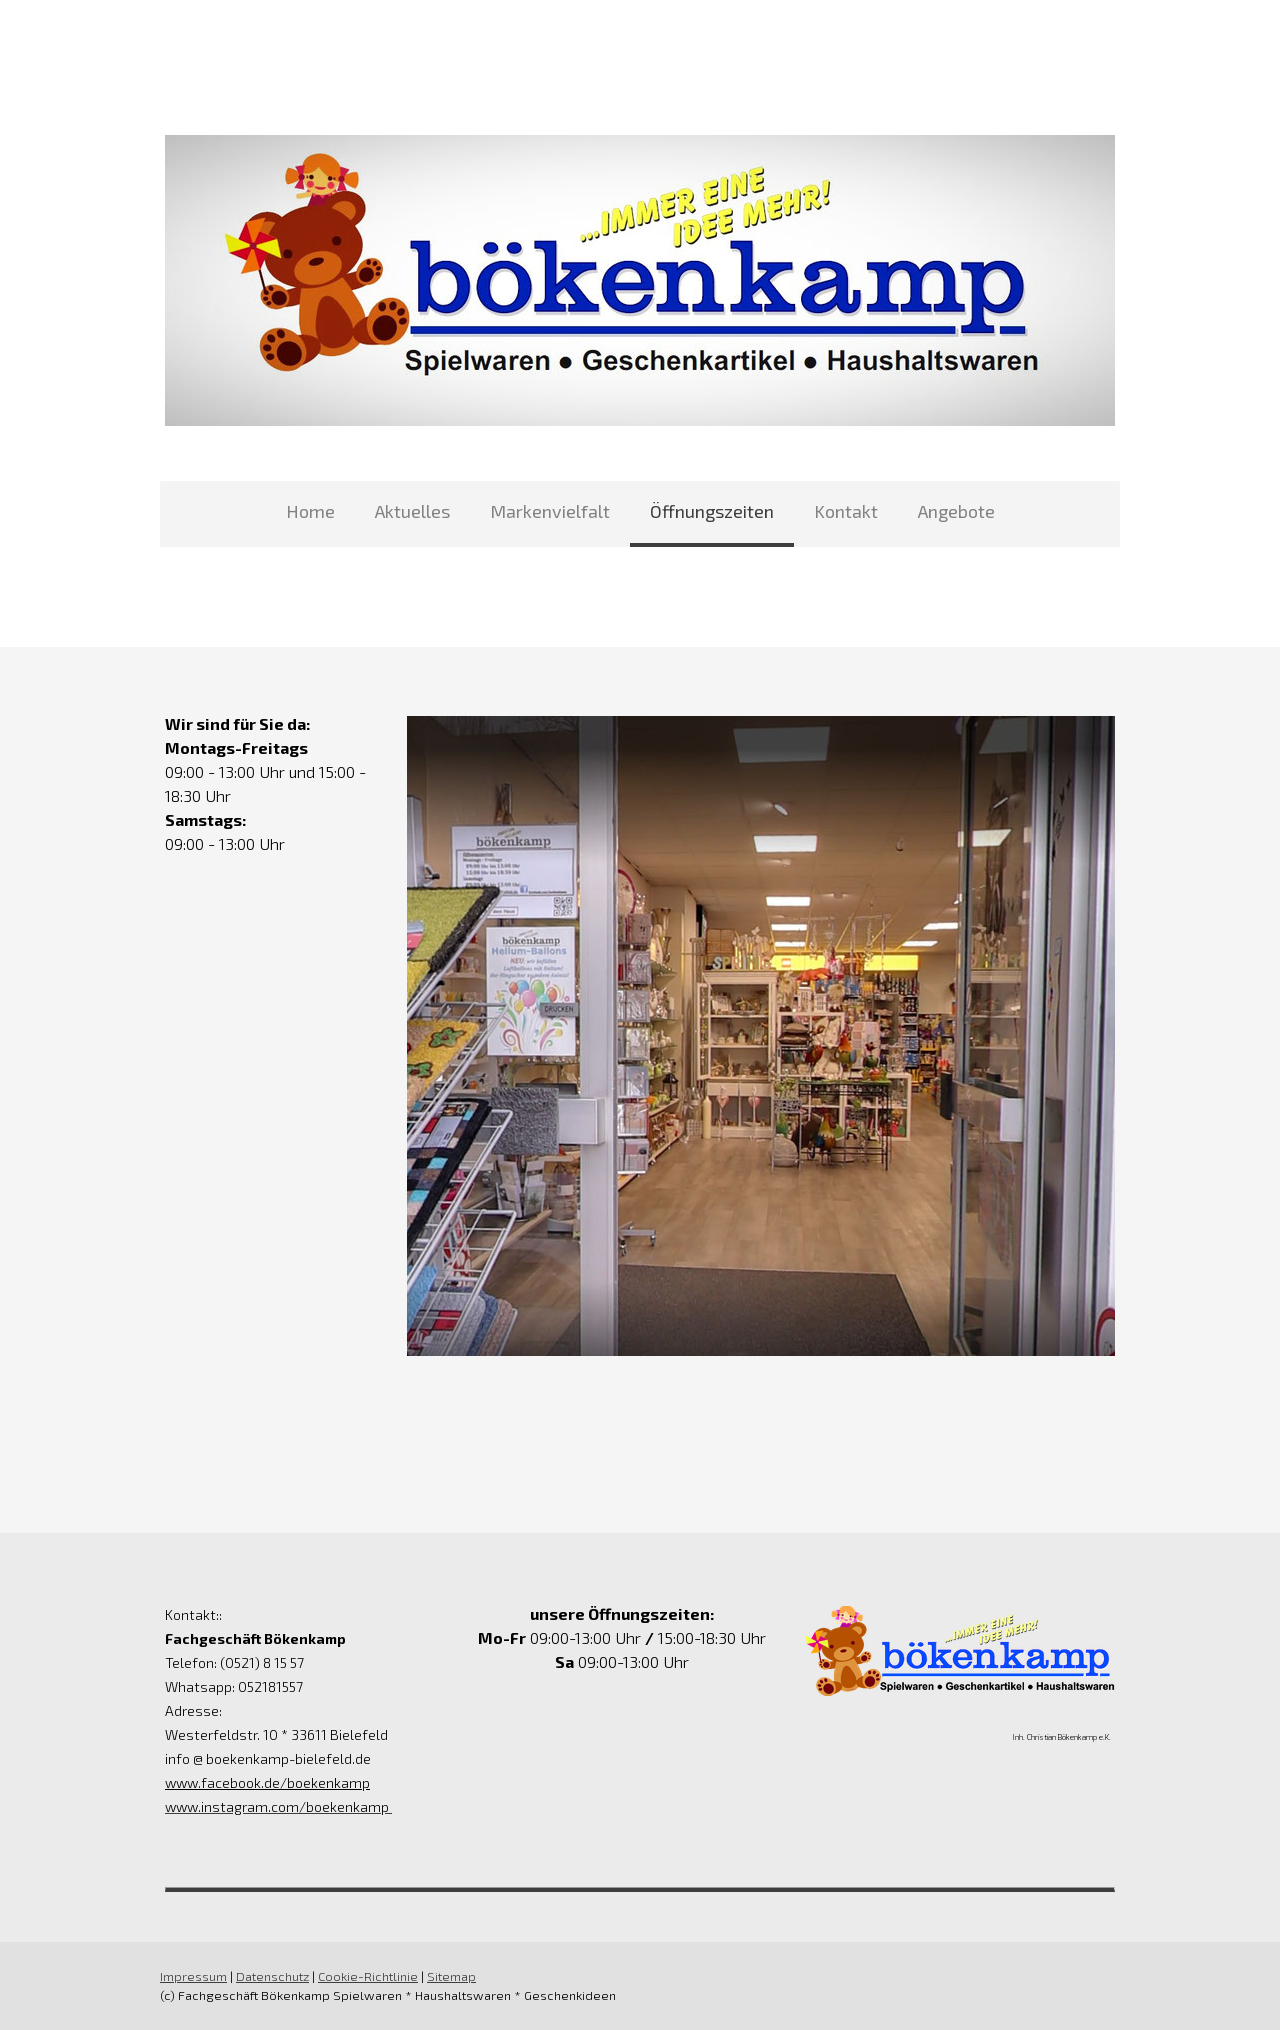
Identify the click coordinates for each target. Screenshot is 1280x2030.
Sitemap (451, 1976)
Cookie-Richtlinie (368, 1976)
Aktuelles (412, 511)
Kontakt (846, 511)
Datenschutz (272, 1976)
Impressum (193, 1976)
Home (310, 511)
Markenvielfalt (550, 511)
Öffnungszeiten (712, 511)
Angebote (956, 511)
